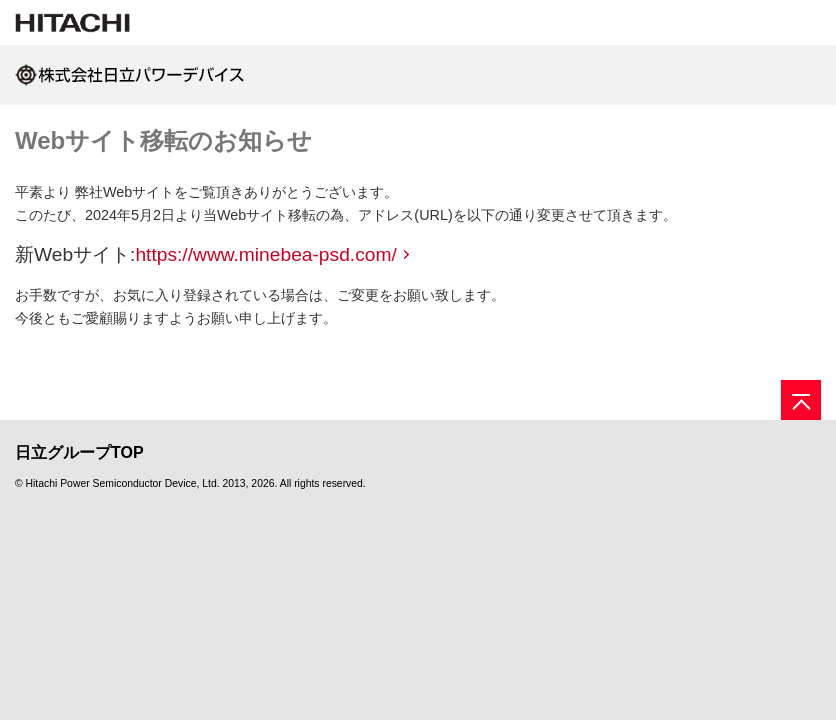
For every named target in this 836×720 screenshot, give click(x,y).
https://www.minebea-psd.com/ (265, 254)
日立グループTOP (79, 452)
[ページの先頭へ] (801, 400)
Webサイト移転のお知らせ (163, 140)
